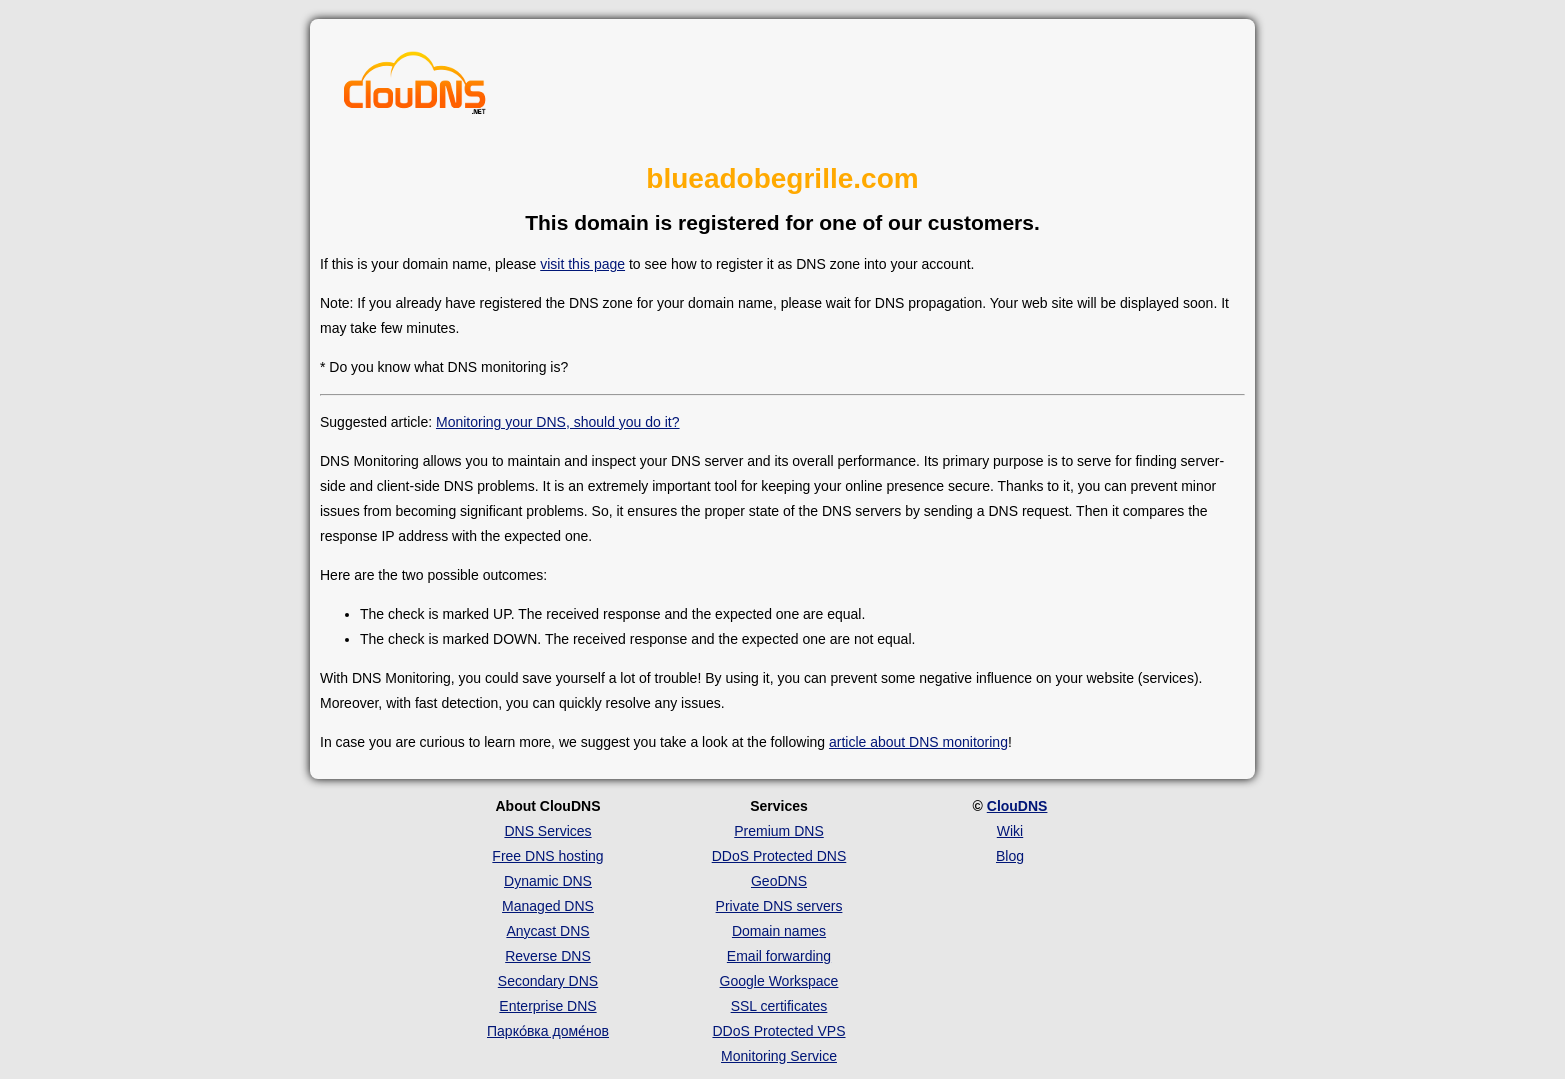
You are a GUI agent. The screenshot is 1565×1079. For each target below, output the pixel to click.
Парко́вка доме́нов (548, 1031)
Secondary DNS (548, 981)
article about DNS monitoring (918, 742)
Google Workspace (779, 981)
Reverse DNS (548, 956)
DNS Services (547, 831)
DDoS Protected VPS (778, 1031)
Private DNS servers (779, 906)
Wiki (1010, 831)
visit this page (582, 264)
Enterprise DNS (547, 1006)
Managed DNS (548, 906)
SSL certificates (779, 1006)
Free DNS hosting (547, 856)
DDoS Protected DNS (779, 856)
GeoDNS (779, 881)
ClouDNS (1017, 806)
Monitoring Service (779, 1056)
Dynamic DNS (548, 881)
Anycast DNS (547, 931)
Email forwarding (779, 956)
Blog (1010, 856)
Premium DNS (778, 831)
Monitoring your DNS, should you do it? (558, 422)
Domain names (779, 931)
